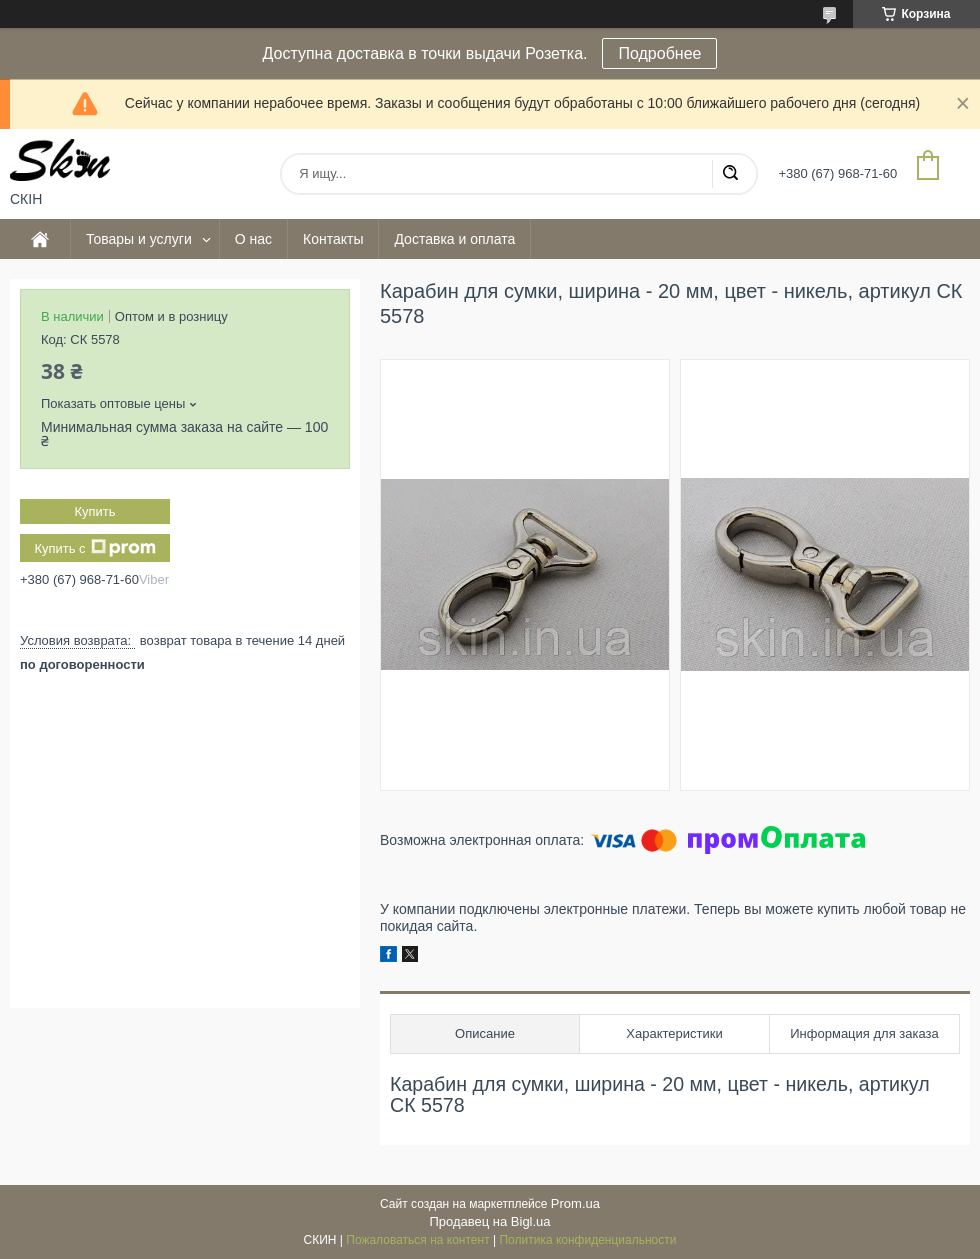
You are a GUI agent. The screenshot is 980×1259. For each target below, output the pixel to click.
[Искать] (730, 174)
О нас (253, 239)
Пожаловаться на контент (417, 1240)
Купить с (94, 548)
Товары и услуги (139, 239)
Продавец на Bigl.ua (489, 1221)
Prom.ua (575, 1203)
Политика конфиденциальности (587, 1240)
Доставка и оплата (454, 239)
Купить (94, 511)
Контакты (333, 239)
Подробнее (659, 53)
